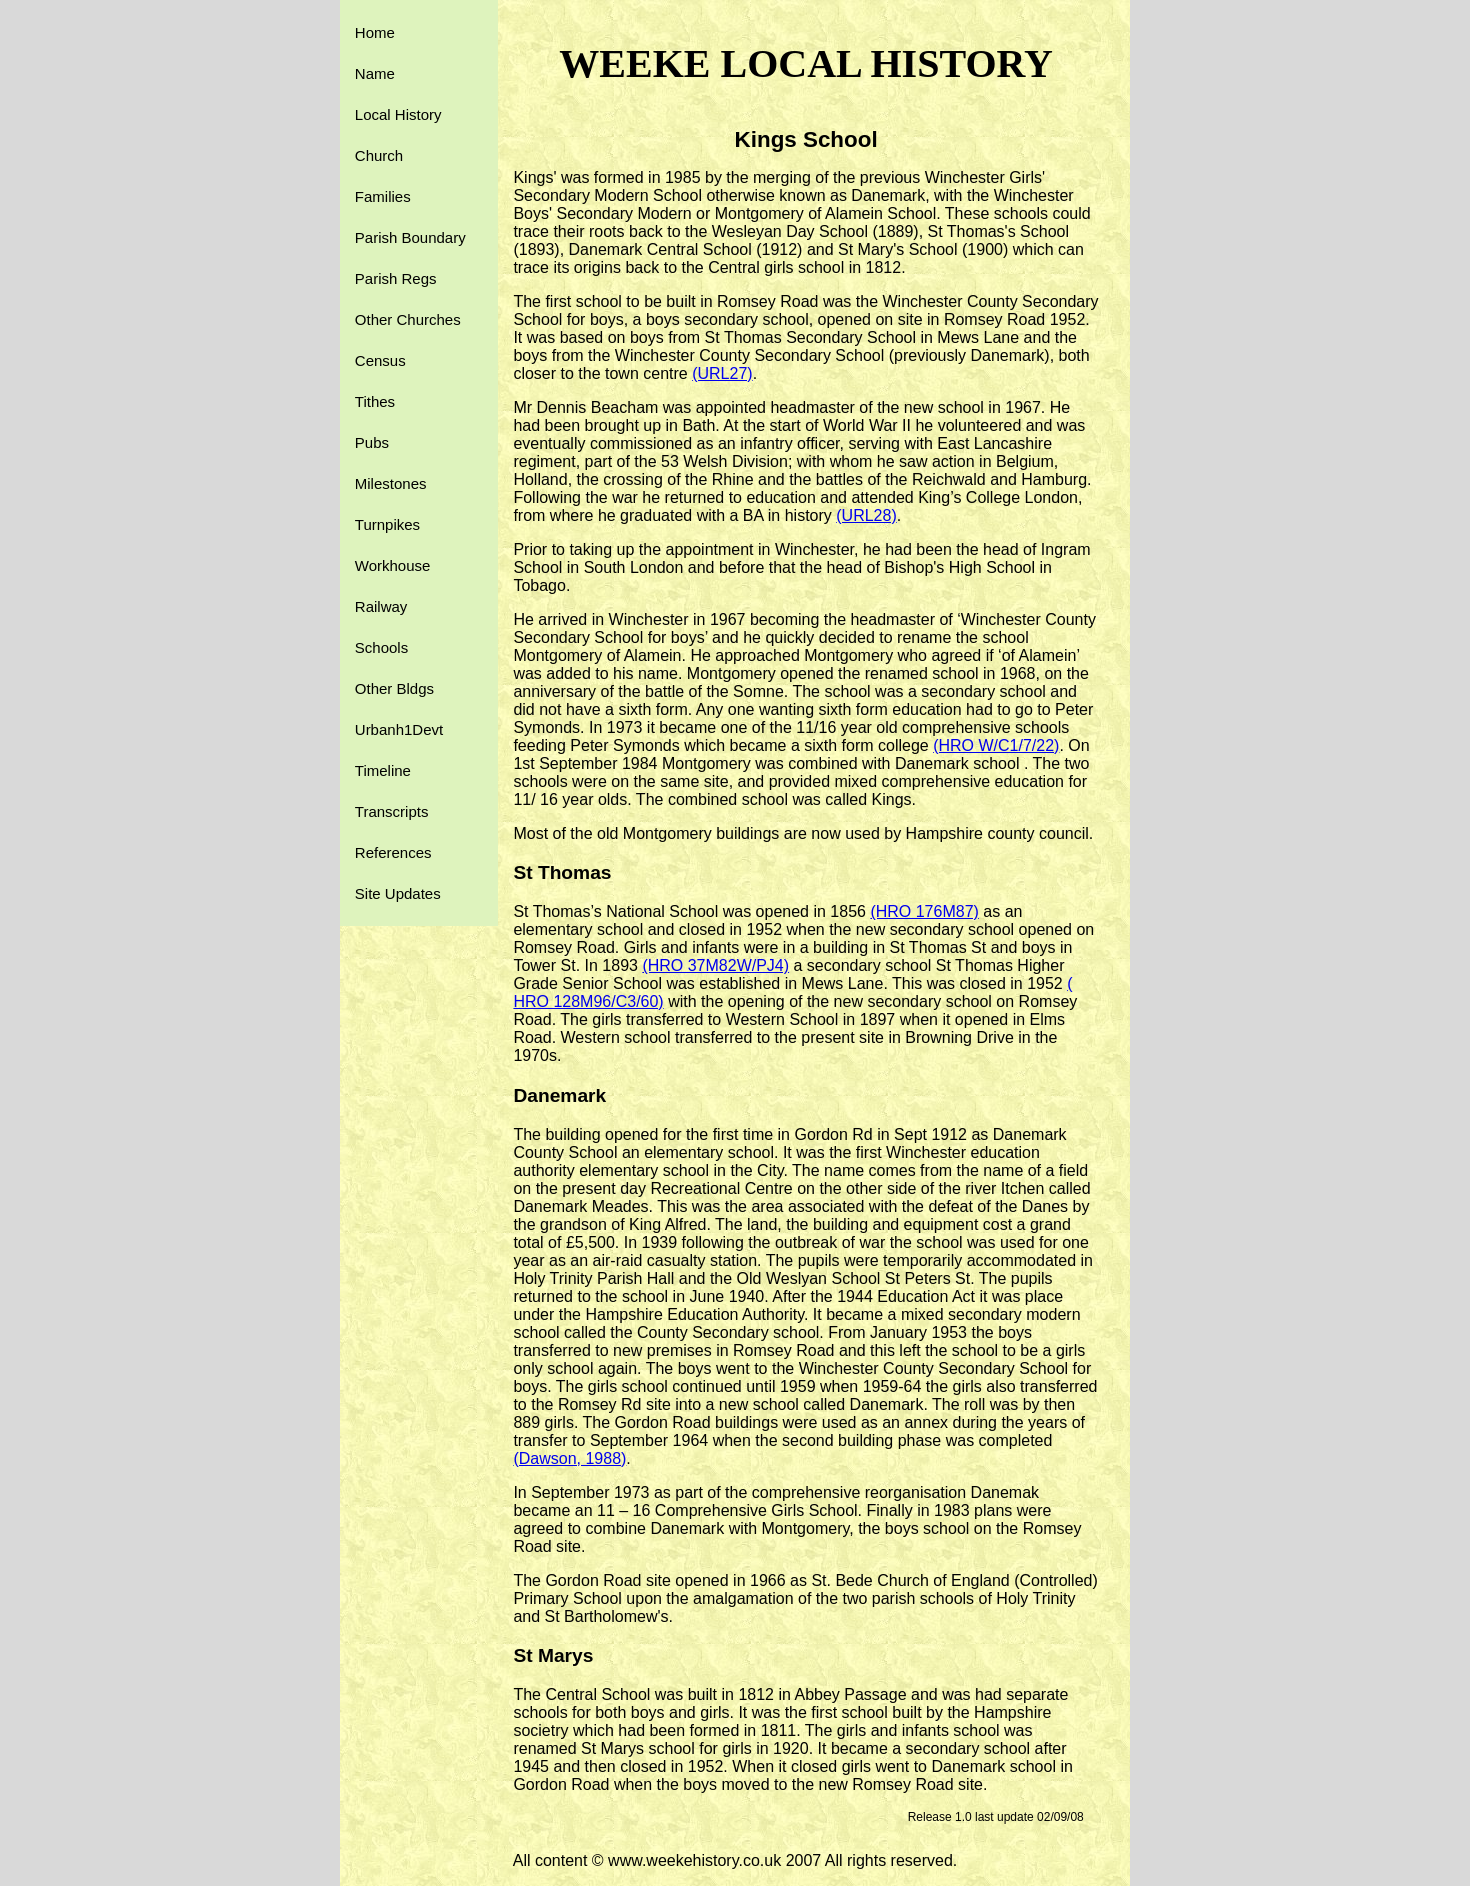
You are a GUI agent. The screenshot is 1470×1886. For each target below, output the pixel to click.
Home (375, 32)
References (393, 852)
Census (380, 360)
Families (383, 196)
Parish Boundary (410, 237)
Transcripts (392, 811)
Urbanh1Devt (399, 729)
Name (375, 73)
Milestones (391, 483)
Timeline (383, 770)
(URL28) (866, 515)
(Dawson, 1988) (569, 1458)
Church (379, 155)
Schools (381, 647)
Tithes (375, 401)
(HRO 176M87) (924, 911)
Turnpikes (387, 524)
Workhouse (393, 565)
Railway (381, 606)
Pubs (372, 442)
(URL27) (722, 373)
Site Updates (398, 893)
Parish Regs (396, 278)
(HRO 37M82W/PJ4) (715, 965)
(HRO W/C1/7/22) (996, 745)
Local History (398, 114)
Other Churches (408, 319)
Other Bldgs (394, 688)
